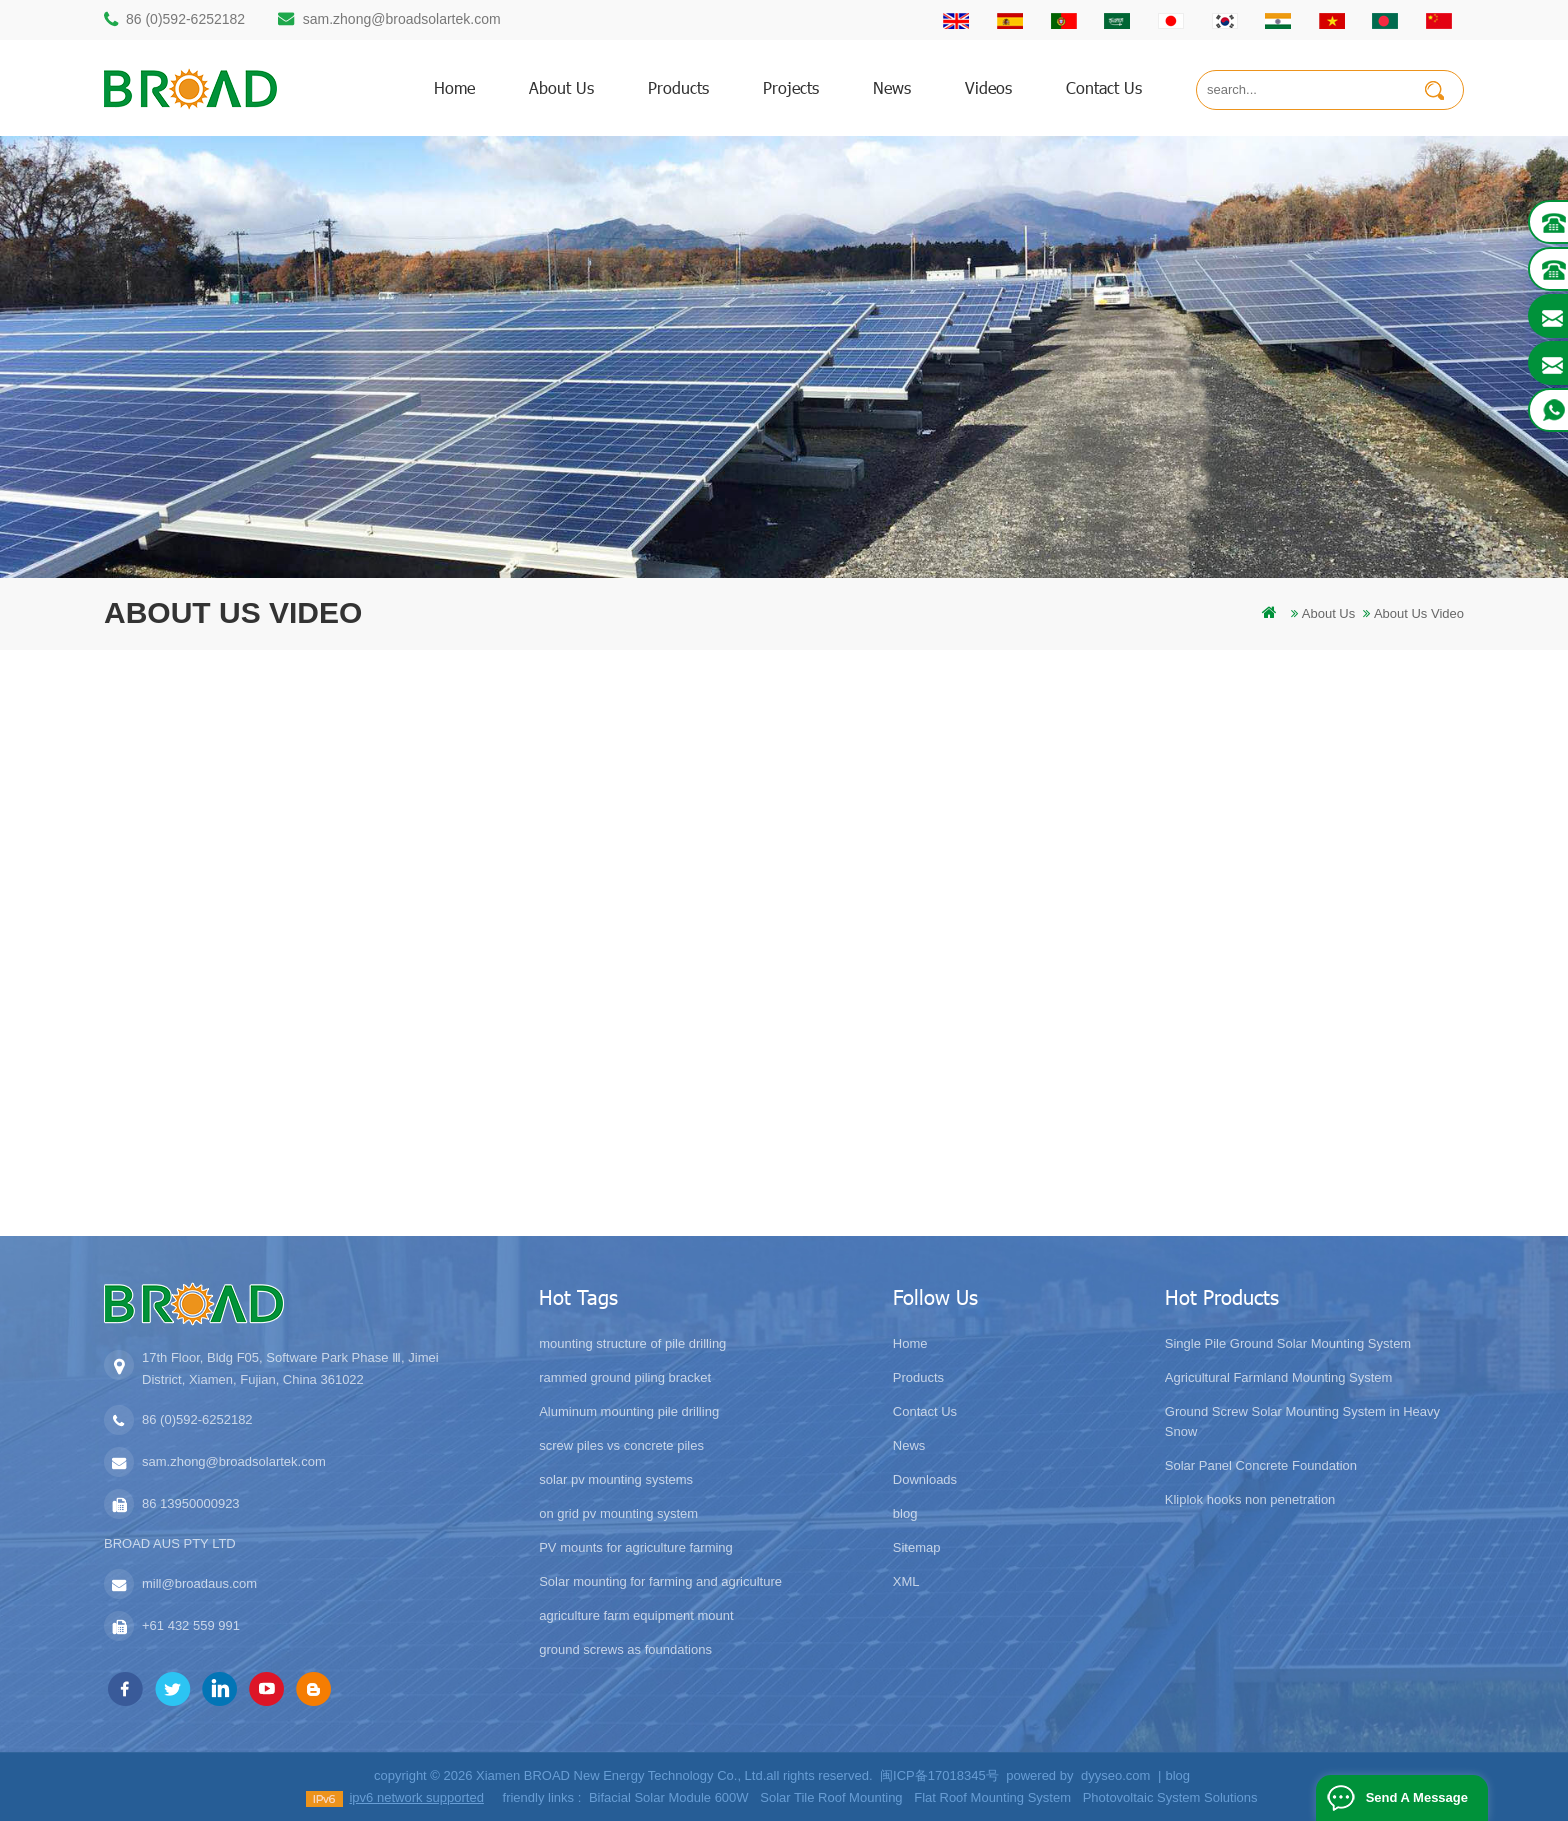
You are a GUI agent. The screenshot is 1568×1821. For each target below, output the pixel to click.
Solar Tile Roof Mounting (831, 1797)
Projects (791, 87)
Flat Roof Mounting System (992, 1797)
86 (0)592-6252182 (185, 19)
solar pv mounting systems (616, 1479)
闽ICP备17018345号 (939, 1775)
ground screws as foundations (625, 1649)
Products (918, 1377)
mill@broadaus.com (199, 1583)
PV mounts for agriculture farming (636, 1547)
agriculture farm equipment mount (636, 1615)
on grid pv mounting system (618, 1513)
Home (910, 1343)
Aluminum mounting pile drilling (629, 1411)
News (892, 87)
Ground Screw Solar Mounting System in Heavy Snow (1302, 1421)
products (678, 87)
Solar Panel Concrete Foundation (1261, 1465)
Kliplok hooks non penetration (1250, 1499)
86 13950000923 (191, 1503)
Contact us (1104, 87)
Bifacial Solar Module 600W (669, 1797)
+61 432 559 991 (191, 1625)
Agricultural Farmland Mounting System (1279, 1377)
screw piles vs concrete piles (621, 1445)
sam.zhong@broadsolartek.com (402, 19)
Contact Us (925, 1411)
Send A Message (1417, 1797)
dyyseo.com (1115, 1775)
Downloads (925, 1479)
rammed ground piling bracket (625, 1377)
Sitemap (917, 1547)
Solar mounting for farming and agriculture (660, 1581)
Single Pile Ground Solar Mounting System (1288, 1343)
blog (905, 1513)
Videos (988, 87)
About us (561, 87)
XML (906, 1581)
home (454, 87)
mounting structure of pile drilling (632, 1343)
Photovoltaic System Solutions (1170, 1797)
